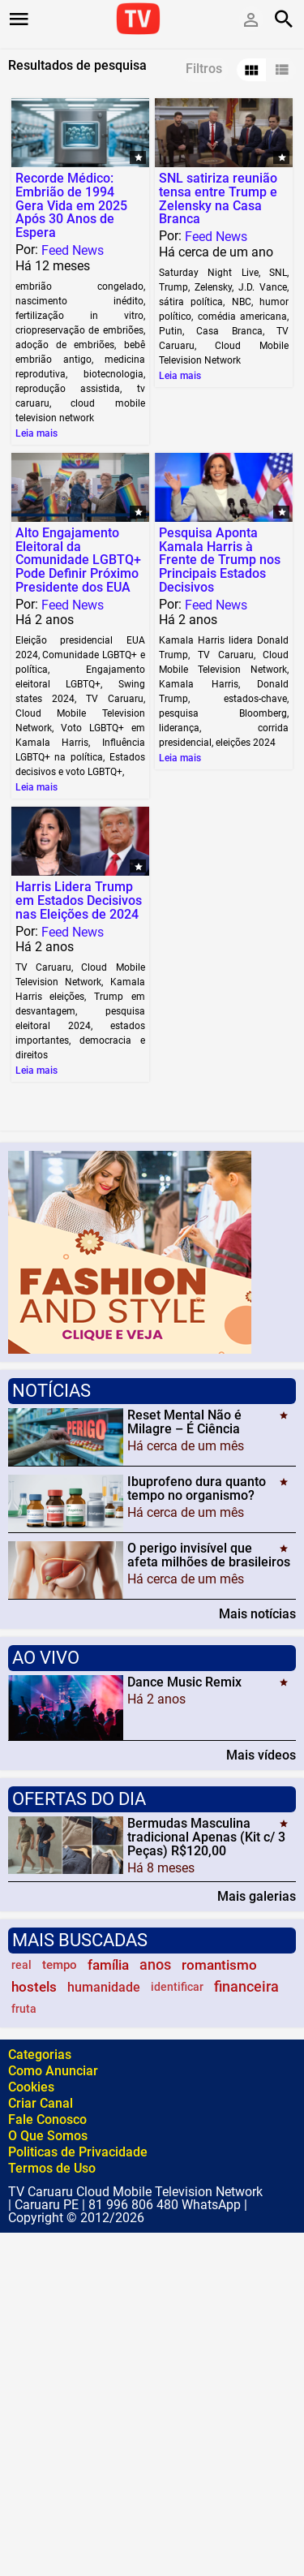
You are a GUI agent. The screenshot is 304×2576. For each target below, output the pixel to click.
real (21, 1965)
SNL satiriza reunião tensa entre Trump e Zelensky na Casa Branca (218, 198)
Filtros (204, 68)
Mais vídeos (261, 1754)
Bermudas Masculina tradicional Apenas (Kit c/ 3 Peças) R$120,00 (206, 1837)
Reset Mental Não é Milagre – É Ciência (184, 1422)
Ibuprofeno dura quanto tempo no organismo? (196, 1488)
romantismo (219, 1965)
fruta (23, 2009)
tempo (59, 1965)
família (108, 1965)
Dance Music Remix (184, 1682)
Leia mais (36, 433)
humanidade (103, 1987)
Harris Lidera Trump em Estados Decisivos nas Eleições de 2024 (78, 900)
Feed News (72, 250)
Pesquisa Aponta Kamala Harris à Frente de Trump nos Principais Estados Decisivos (219, 560)
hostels (34, 1987)
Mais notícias (257, 1613)
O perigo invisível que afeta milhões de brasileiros (208, 1555)
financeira (246, 1987)
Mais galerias (256, 1896)
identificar (177, 1987)
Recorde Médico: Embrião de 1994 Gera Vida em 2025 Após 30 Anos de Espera (71, 205)
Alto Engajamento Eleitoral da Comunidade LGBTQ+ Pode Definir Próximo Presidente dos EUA (78, 560)
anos (155, 1965)
